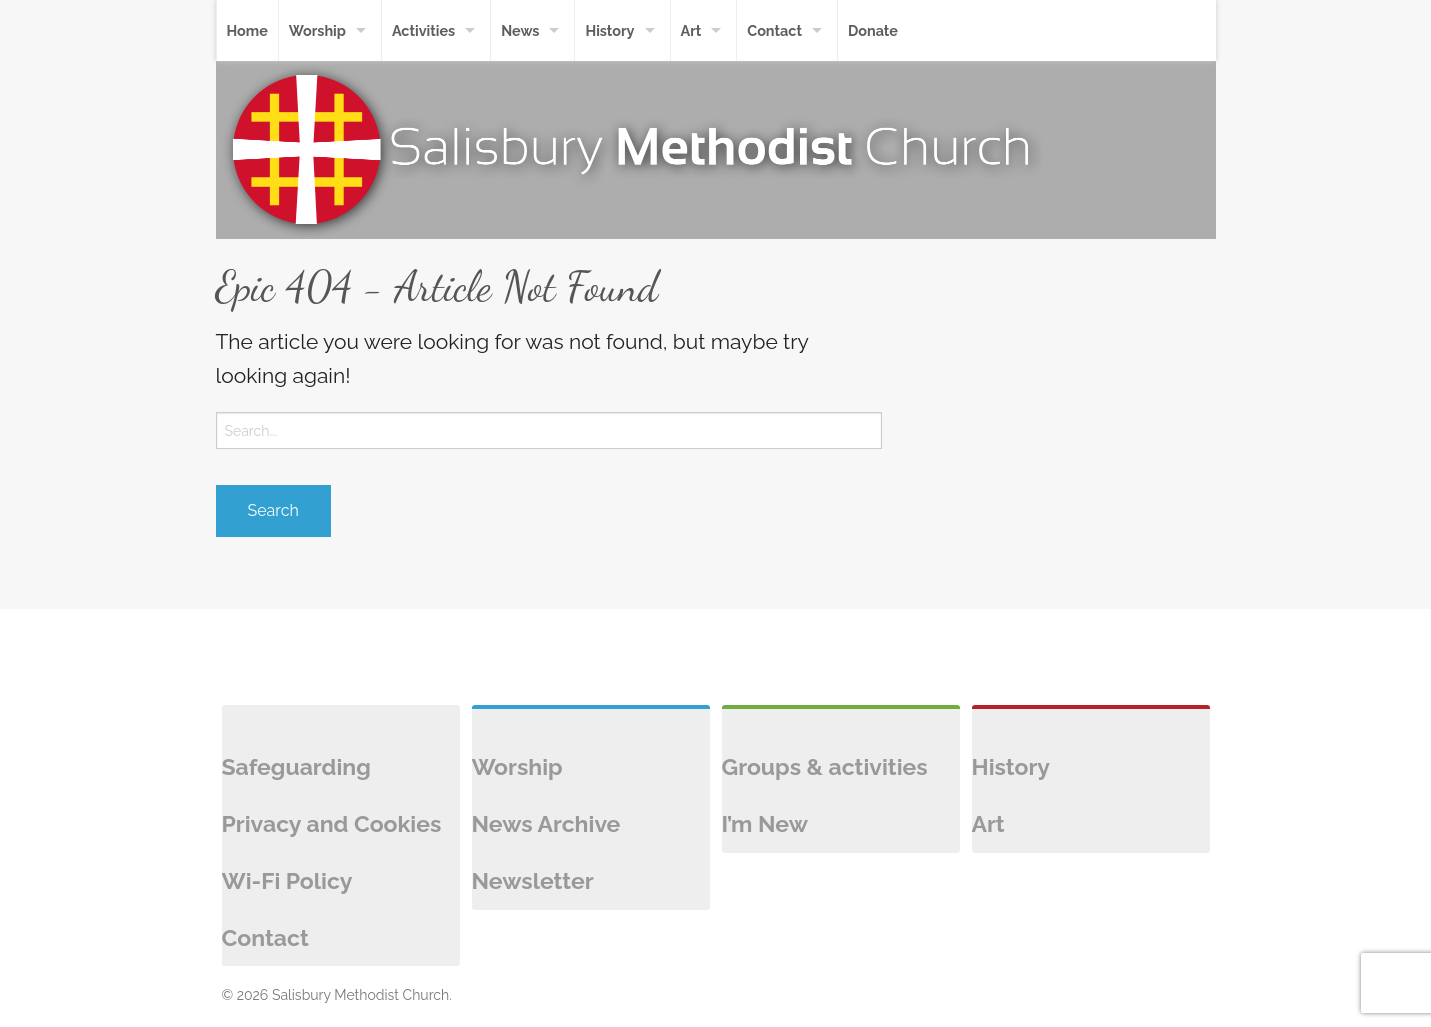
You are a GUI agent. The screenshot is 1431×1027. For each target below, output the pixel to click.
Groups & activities (825, 766)
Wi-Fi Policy (287, 880)
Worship (317, 30)
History (609, 30)
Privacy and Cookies (332, 823)
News (520, 30)
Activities (423, 30)
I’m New (765, 823)
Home (247, 30)
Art (691, 30)
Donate (873, 30)
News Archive (546, 823)
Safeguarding (296, 766)
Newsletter (533, 880)
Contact (774, 30)
